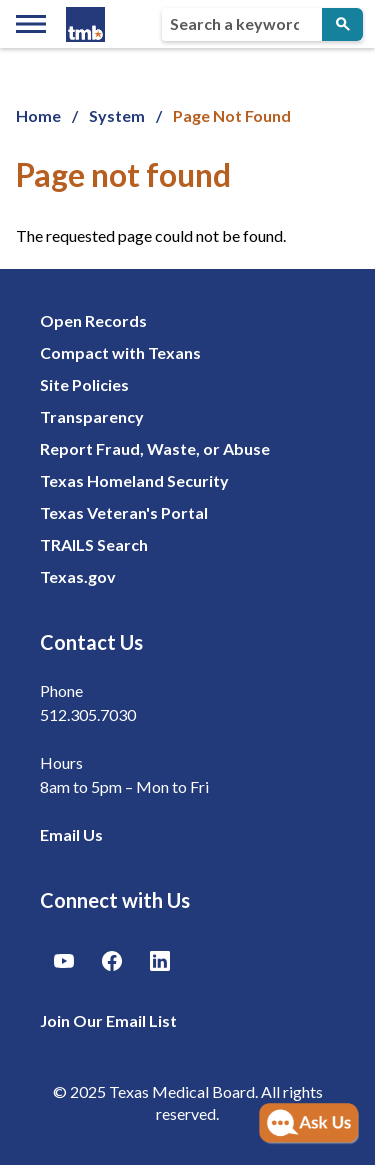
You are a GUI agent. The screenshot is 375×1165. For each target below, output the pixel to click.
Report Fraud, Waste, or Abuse (155, 448)
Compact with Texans (120, 352)
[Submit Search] (342, 24)
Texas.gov (78, 576)
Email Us (71, 834)
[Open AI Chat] (309, 1124)
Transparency (92, 416)
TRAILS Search (94, 544)
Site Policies (84, 384)
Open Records (93, 320)
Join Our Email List (108, 1020)
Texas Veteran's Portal (124, 512)
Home (38, 115)
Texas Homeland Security (134, 480)
